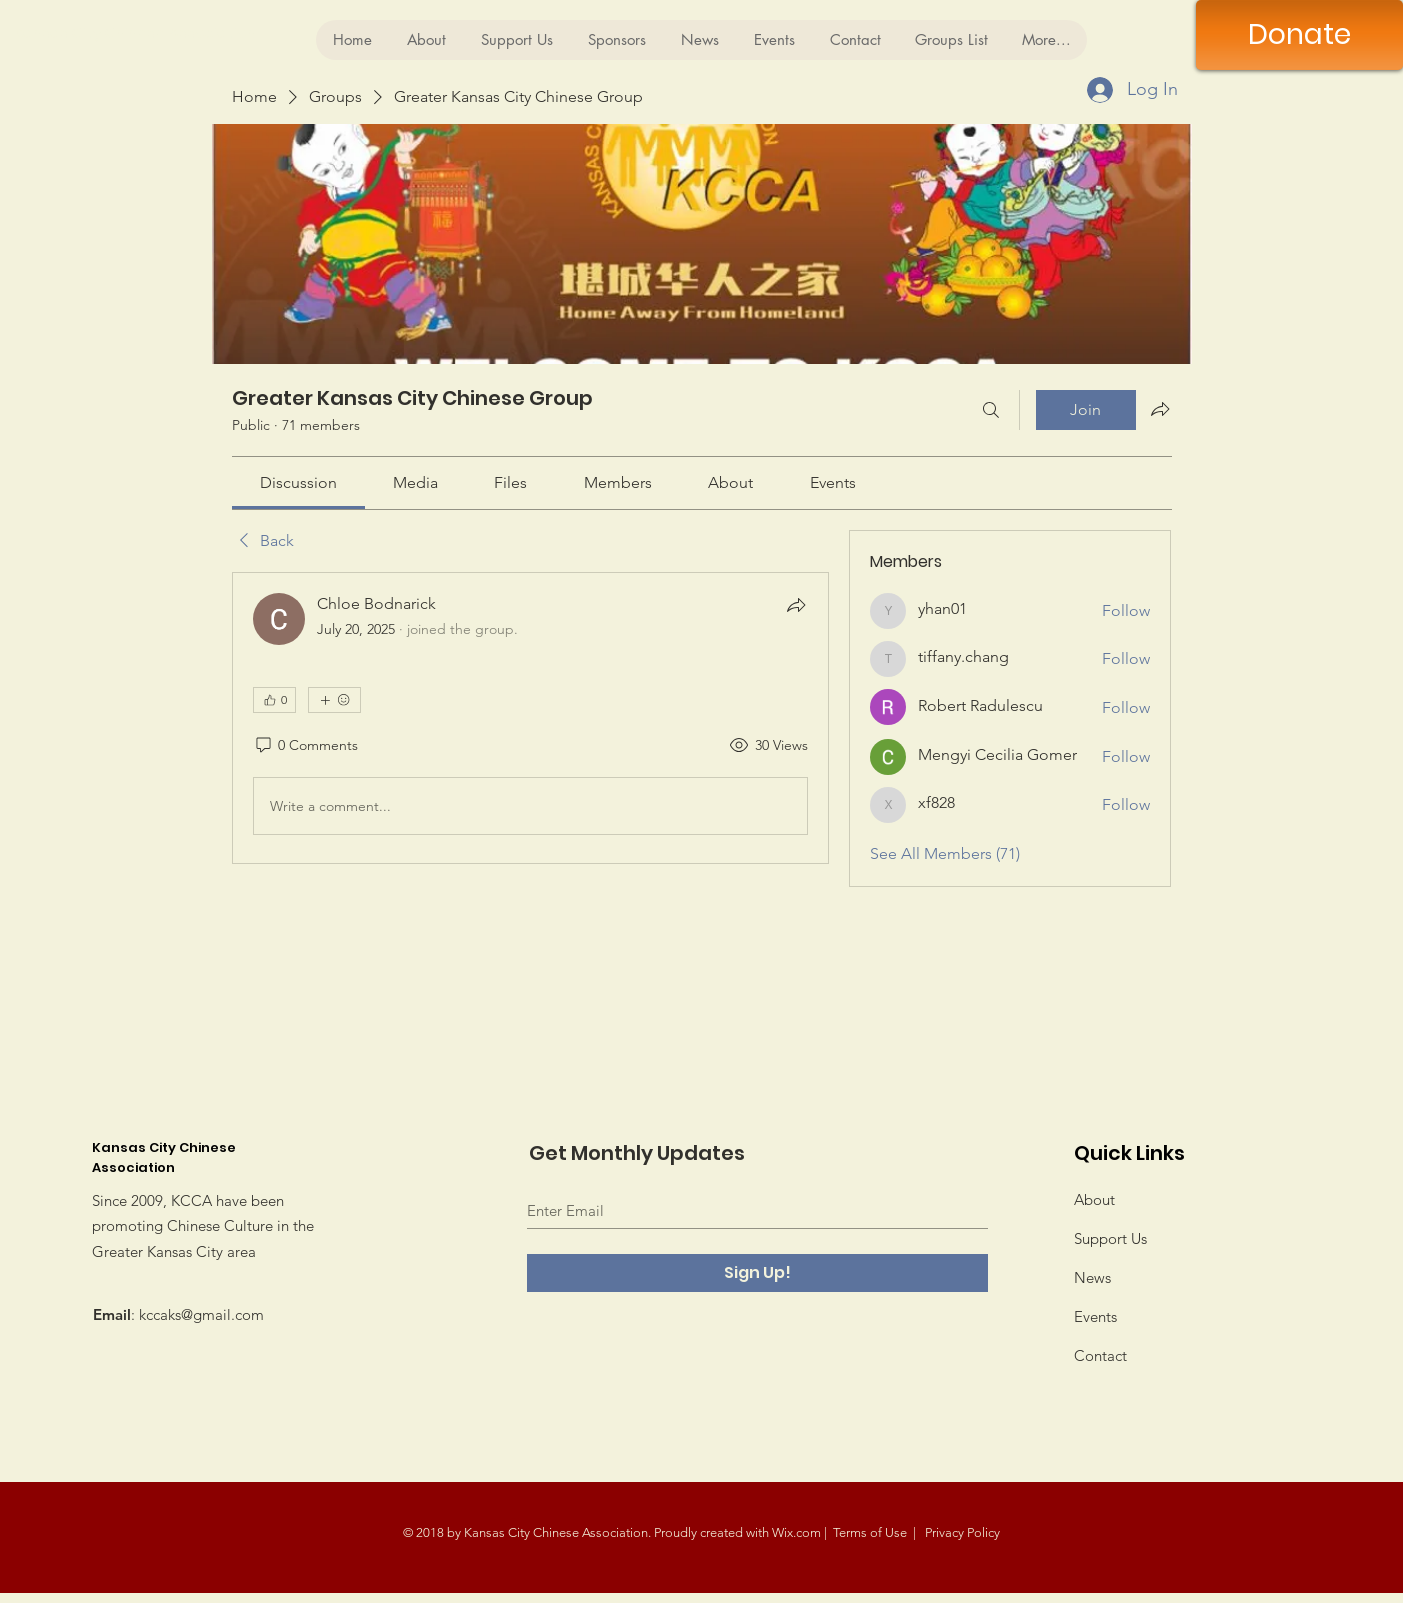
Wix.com (796, 1532)
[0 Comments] (305, 746)
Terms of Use (870, 1532)
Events (1095, 1316)
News (1092, 1277)
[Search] (991, 410)
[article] (531, 718)
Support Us (1110, 1238)
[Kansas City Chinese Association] (230, 32)
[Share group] (1160, 409)
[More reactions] (334, 700)
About (1094, 1199)
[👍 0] (274, 700)
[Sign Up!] (757, 1273)
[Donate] (1299, 35)
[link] (298, 482)
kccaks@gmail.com (201, 1314)
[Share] (796, 605)
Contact (1100, 1355)
